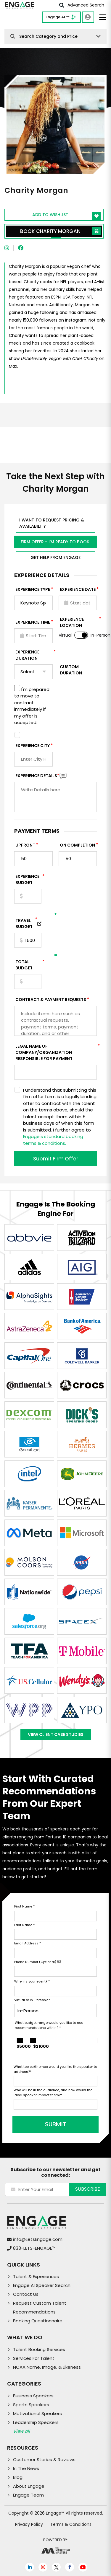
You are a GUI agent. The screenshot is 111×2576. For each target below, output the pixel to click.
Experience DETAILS (37, 776)
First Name (24, 1906)
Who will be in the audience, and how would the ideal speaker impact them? (53, 2092)
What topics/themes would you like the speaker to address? (55, 2069)
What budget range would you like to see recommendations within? (49, 2025)
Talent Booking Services (39, 2349)
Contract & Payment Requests (50, 999)
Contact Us (25, 2294)
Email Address (27, 1943)
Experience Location (79, 622)
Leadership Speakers (36, 2422)
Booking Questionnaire (37, 2321)
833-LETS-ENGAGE (34, 2248)
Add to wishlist (66, 216)
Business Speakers (33, 2396)
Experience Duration (34, 655)
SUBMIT (55, 2124)
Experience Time (32, 622)
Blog (17, 2477)
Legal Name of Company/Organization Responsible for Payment (56, 1052)
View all (21, 2431)
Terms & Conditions (70, 2524)
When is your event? (32, 1981)
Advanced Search (81, 5)
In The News (26, 2468)
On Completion (77, 845)
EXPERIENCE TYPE (32, 589)
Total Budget (28, 965)
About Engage (28, 2486)
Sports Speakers (31, 2404)
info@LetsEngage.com (37, 2239)
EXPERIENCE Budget (28, 879)
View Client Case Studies (55, 1734)
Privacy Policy (29, 2524)
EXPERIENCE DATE (78, 589)
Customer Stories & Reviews (44, 2459)
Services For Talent (33, 2358)
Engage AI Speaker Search (41, 2285)
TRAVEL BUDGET (26, 923)
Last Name (24, 1925)
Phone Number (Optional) (37, 1961)
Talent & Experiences (36, 2276)
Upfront (25, 845)
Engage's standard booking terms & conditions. (53, 1139)
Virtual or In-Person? (32, 2000)
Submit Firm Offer (55, 1158)
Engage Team (28, 2495)
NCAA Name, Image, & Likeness (47, 2367)
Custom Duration (71, 670)
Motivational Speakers (37, 2413)
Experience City (32, 746)
